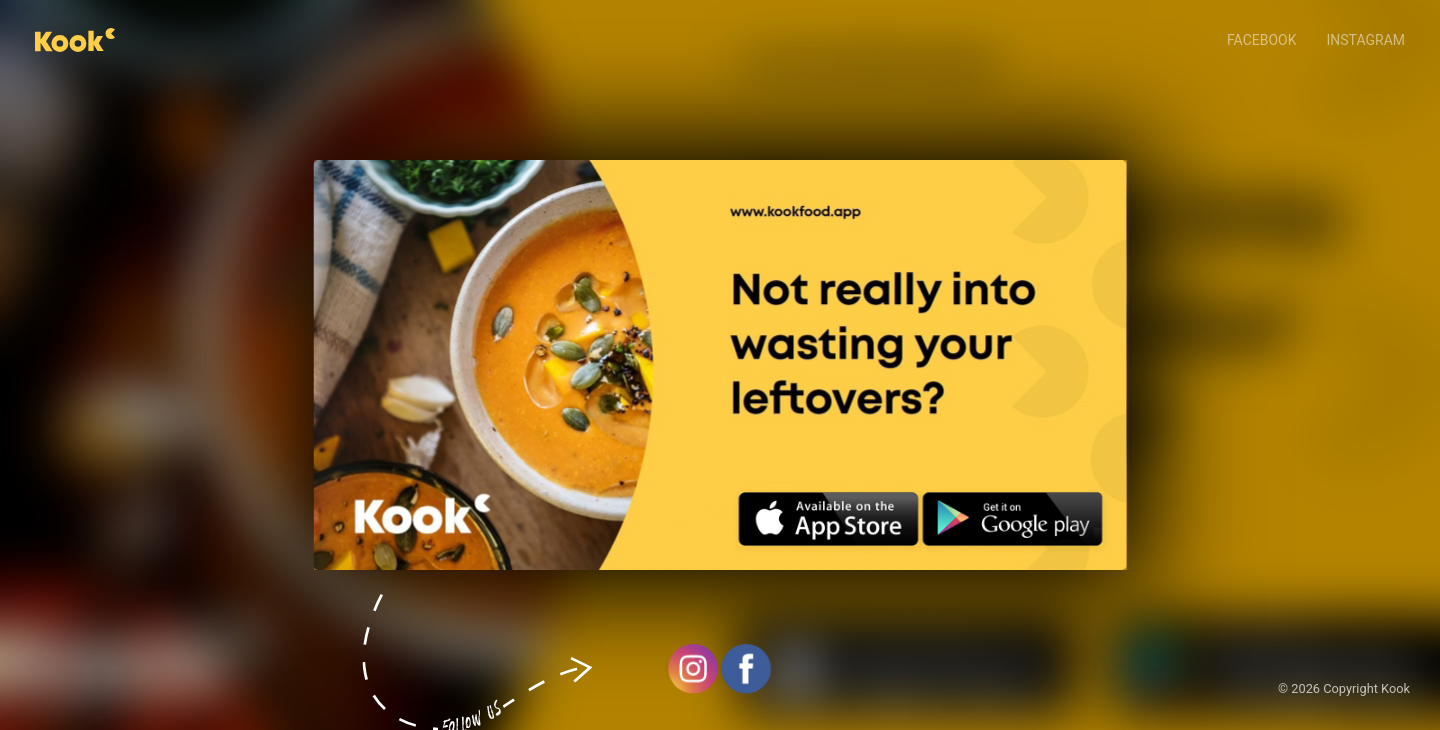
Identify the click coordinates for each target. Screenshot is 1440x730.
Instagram (1366, 40)
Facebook (1261, 40)
